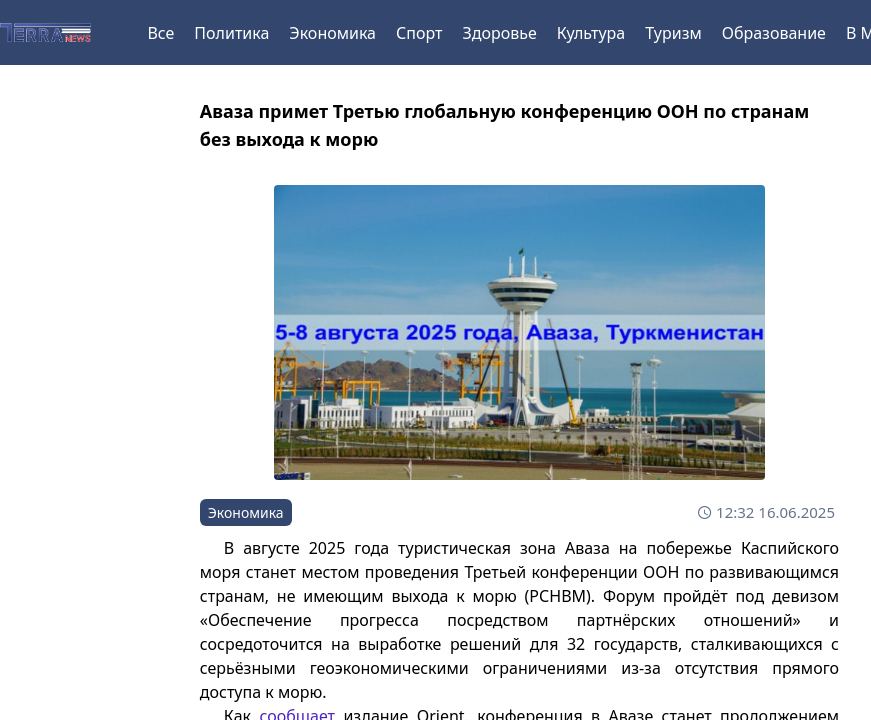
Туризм (673, 33)
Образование (774, 33)
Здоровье (499, 33)
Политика (231, 33)
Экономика (332, 33)
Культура (591, 33)
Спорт (419, 33)
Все (160, 33)
